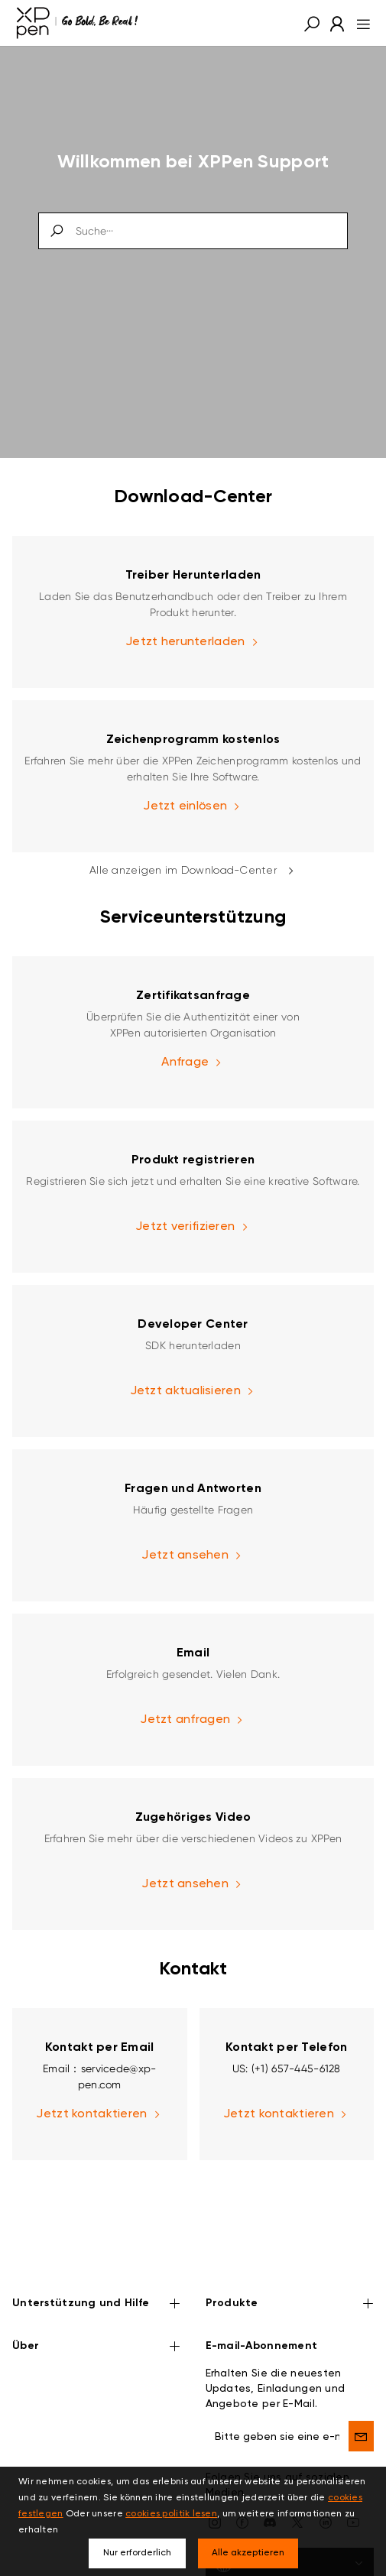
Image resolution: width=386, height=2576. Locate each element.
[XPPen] (77, 23)
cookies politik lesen (171, 2514)
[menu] (359, 23)
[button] (312, 23)
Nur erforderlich (137, 2553)
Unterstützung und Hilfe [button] (96, 2257)
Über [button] (96, 2300)
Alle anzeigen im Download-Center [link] (193, 870)
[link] (193, 612)
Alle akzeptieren (248, 2553)
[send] (361, 2389)
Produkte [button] (290, 2257)
